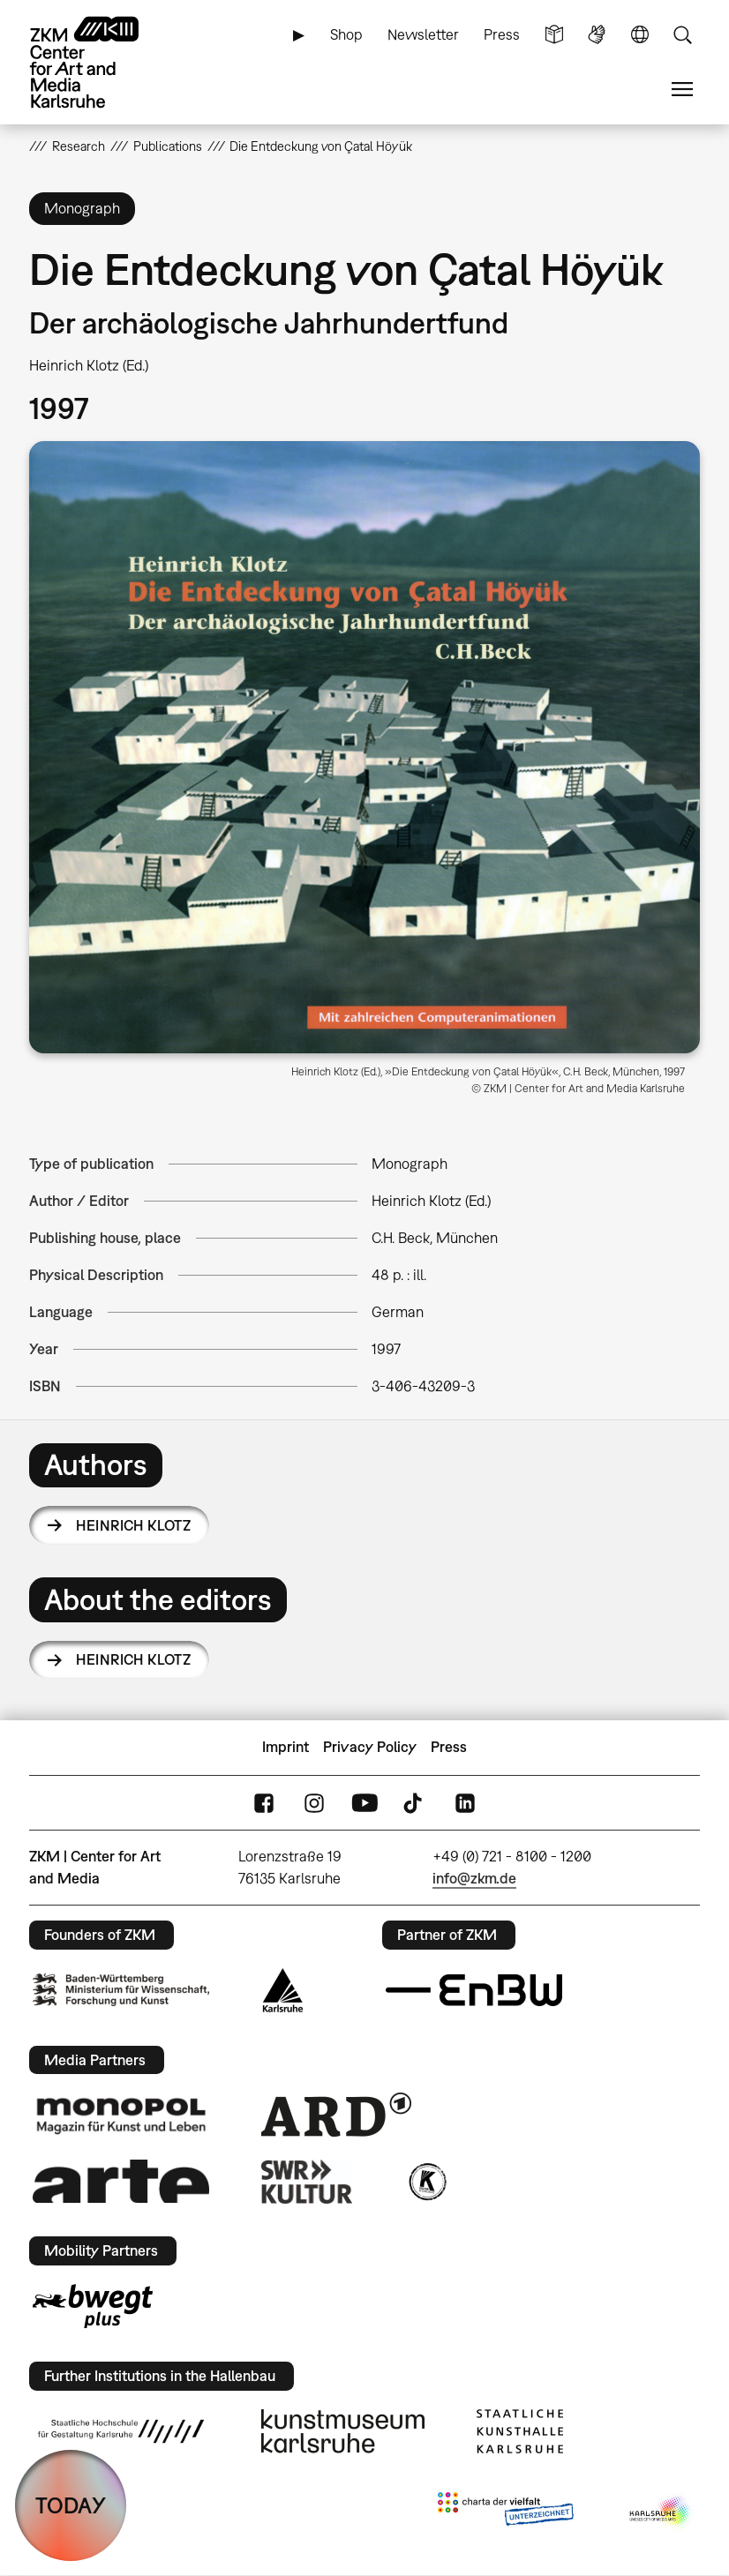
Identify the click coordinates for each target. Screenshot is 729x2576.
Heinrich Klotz (133, 1525)
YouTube (364, 1803)
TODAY (70, 2505)
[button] (364, 747)
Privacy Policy (370, 1747)
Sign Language (596, 35)
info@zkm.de (474, 1878)
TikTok (414, 1803)
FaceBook (264, 1803)
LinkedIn (465, 1803)
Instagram (314, 1803)
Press (502, 34)
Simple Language (554, 35)
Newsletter (423, 34)
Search (682, 35)
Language (640, 35)
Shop (346, 34)
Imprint (285, 1747)
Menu (682, 89)
